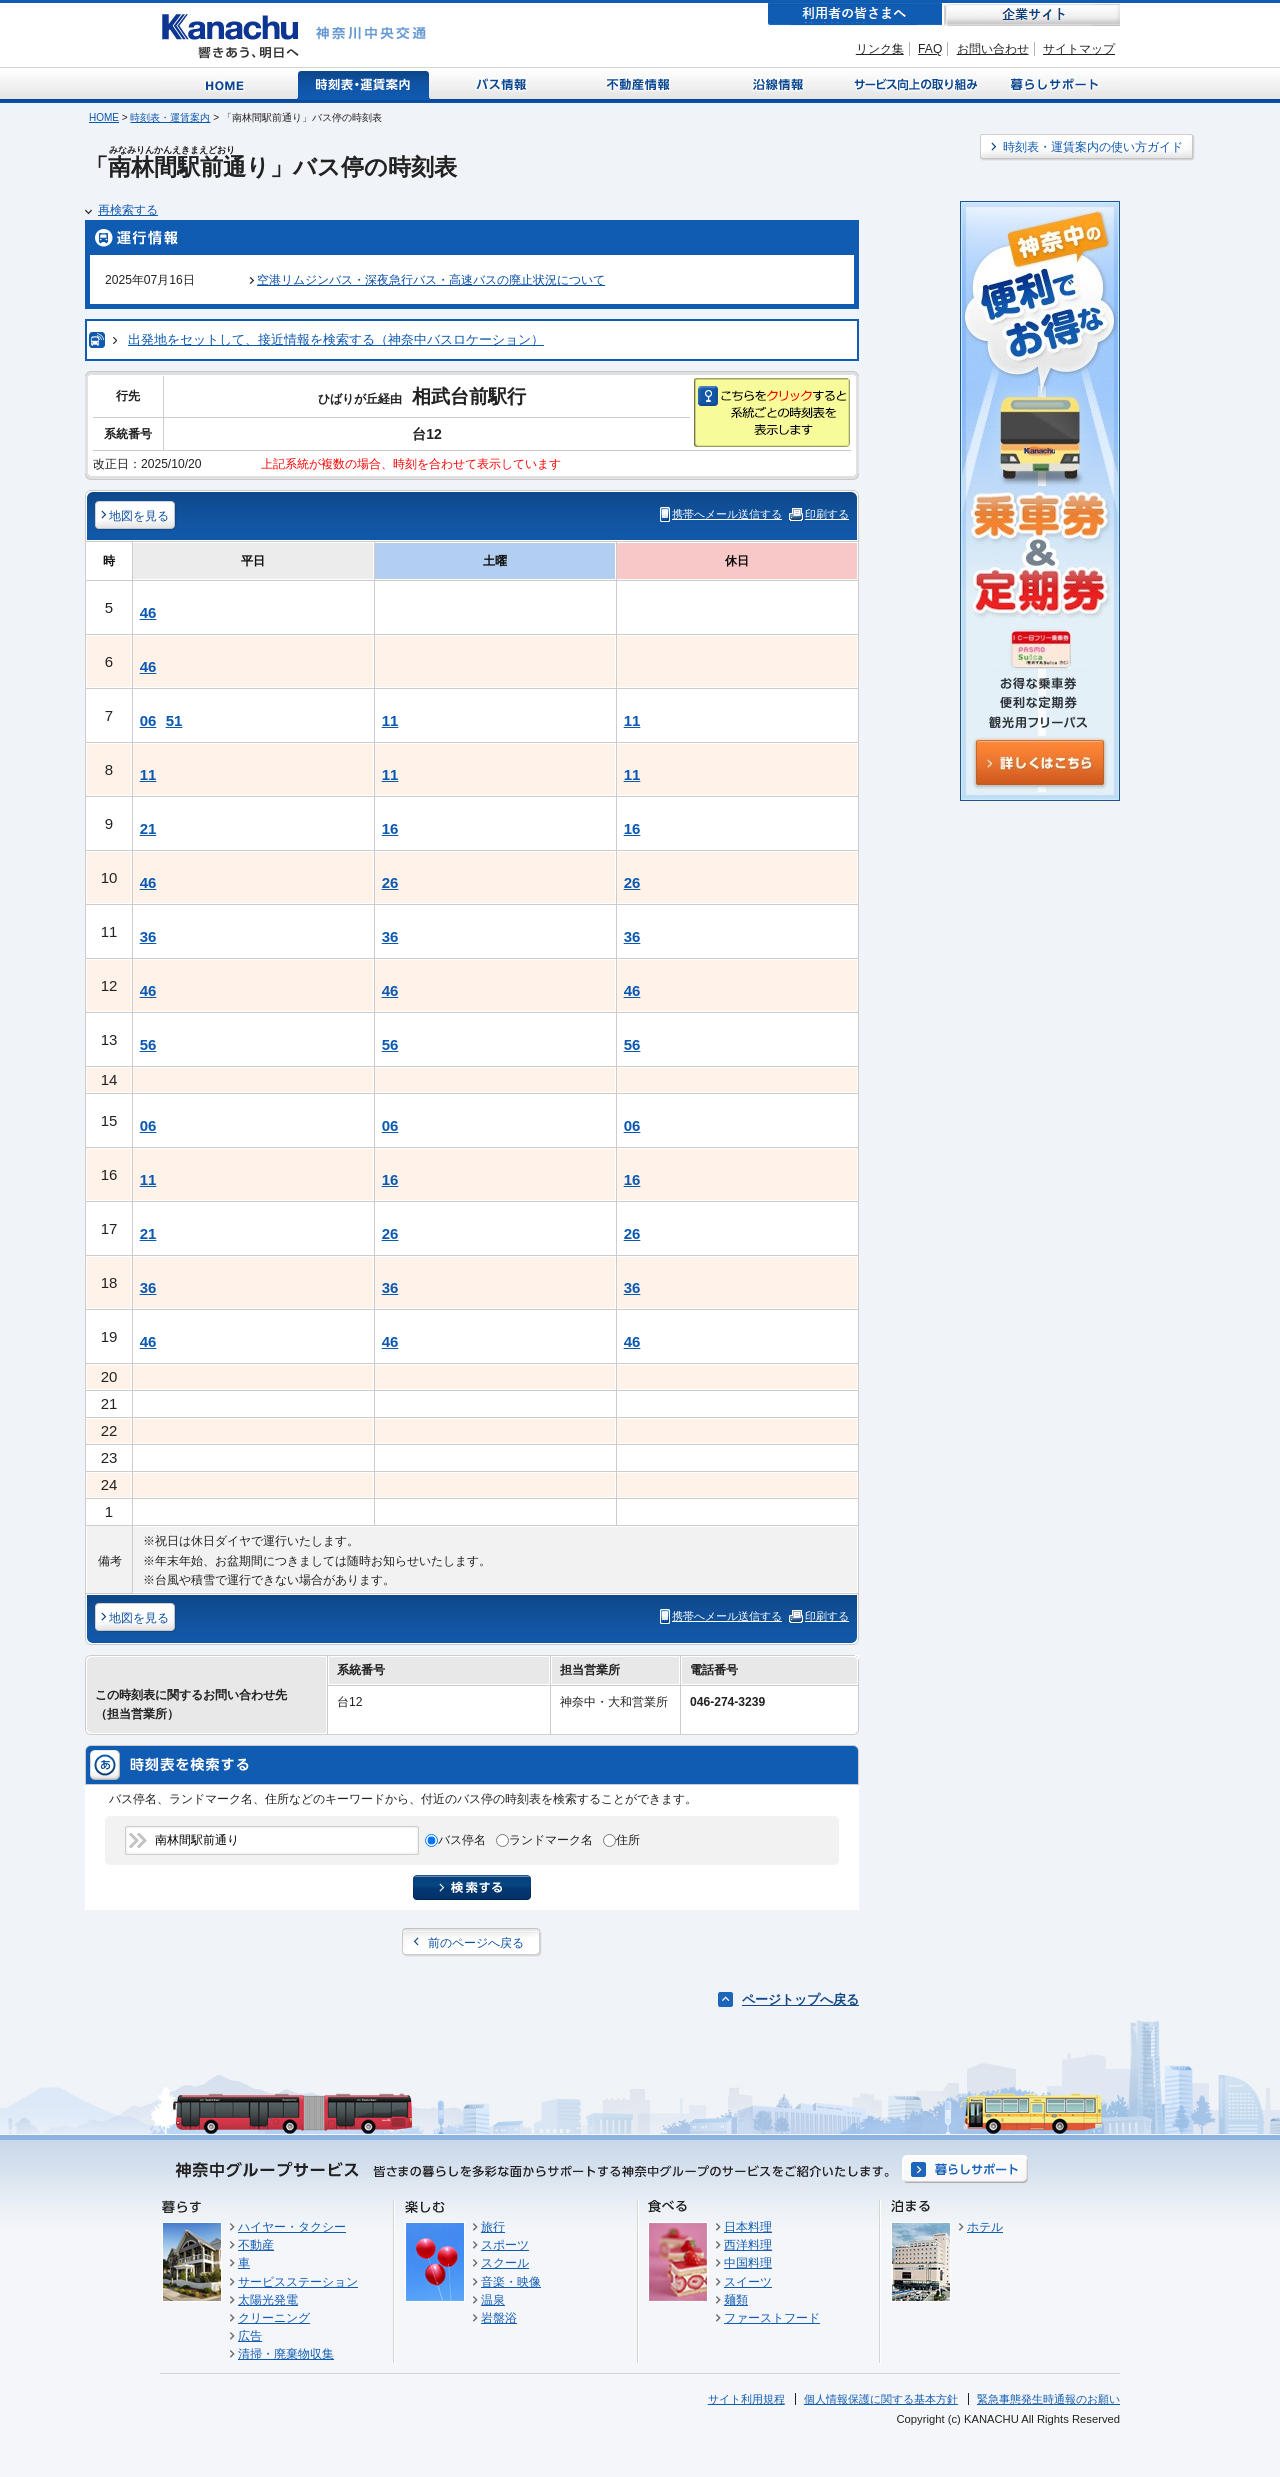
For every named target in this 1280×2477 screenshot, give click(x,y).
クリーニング (274, 2318)
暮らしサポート (1051, 83)
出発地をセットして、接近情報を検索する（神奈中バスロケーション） (336, 339)
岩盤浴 (499, 2318)
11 (390, 720)
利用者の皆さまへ (855, 14)
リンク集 (880, 49)
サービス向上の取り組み (914, 83)
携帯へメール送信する (727, 514)
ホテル (985, 2227)
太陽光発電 (268, 2300)
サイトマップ (1079, 49)
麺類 (736, 2300)
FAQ (930, 49)
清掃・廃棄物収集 (286, 2354)
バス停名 (462, 1840)
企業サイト (1032, 14)
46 (148, 612)
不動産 (256, 2245)
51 (174, 720)
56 (148, 1044)
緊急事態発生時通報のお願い (1048, 2399)
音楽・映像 (511, 2282)
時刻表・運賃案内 (364, 83)
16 (390, 828)
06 (148, 720)
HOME (104, 117)
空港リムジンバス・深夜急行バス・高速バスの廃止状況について (431, 280)
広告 (250, 2336)
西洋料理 (748, 2245)
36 (148, 936)
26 (390, 882)
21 (148, 828)
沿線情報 (776, 83)
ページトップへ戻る (800, 1999)
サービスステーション (298, 2282)
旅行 (493, 2227)
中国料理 (748, 2263)
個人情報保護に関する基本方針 (881, 2399)
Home (228, 83)
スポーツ (505, 2245)
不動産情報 (640, 83)
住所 (628, 1840)
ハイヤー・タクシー (292, 2227)
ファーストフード (772, 2318)
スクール (505, 2263)
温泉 (493, 2300)
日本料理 (748, 2227)
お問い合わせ (993, 49)
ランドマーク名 (551, 1840)
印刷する (827, 514)
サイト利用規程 (746, 2399)
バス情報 (503, 83)
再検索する (128, 210)
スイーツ (748, 2282)
